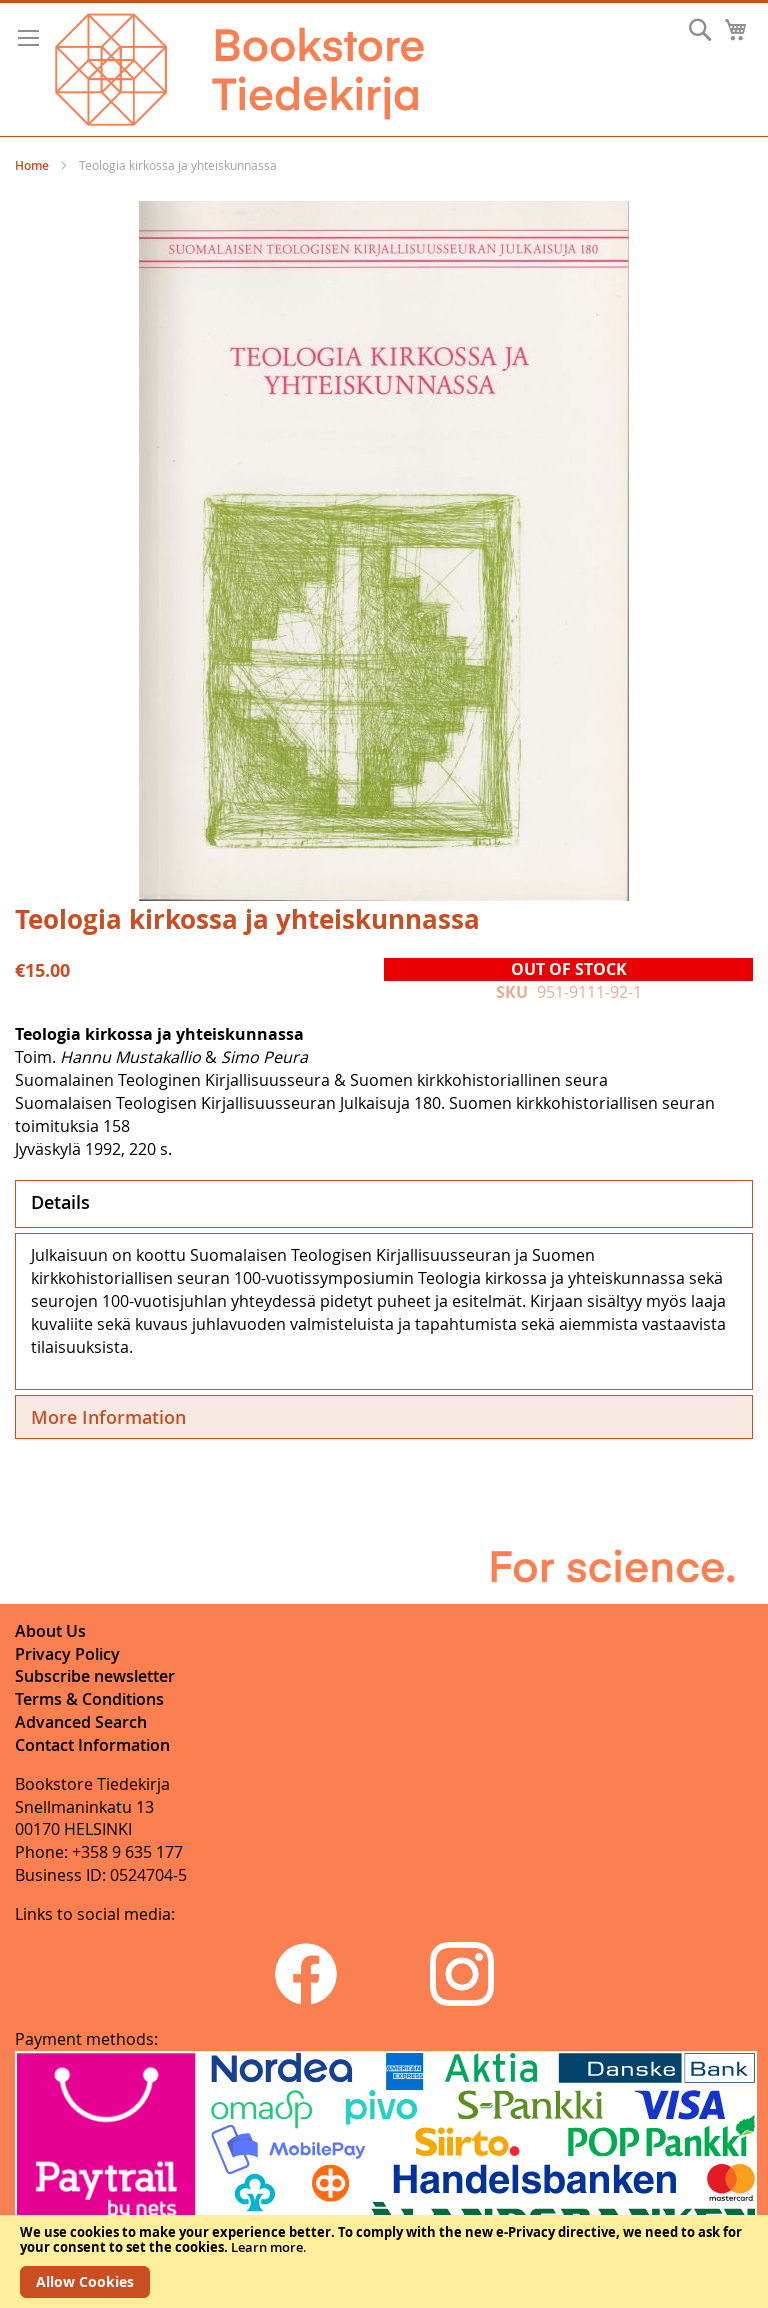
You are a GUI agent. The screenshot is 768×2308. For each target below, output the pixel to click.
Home (32, 165)
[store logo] (239, 69)
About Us (50, 1631)
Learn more (267, 2247)
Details (60, 1202)
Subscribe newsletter (95, 1676)
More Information (108, 1417)
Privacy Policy (67, 1654)
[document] (384, 2261)
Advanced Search (81, 1722)
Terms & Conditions (89, 1699)
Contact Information (92, 1745)
